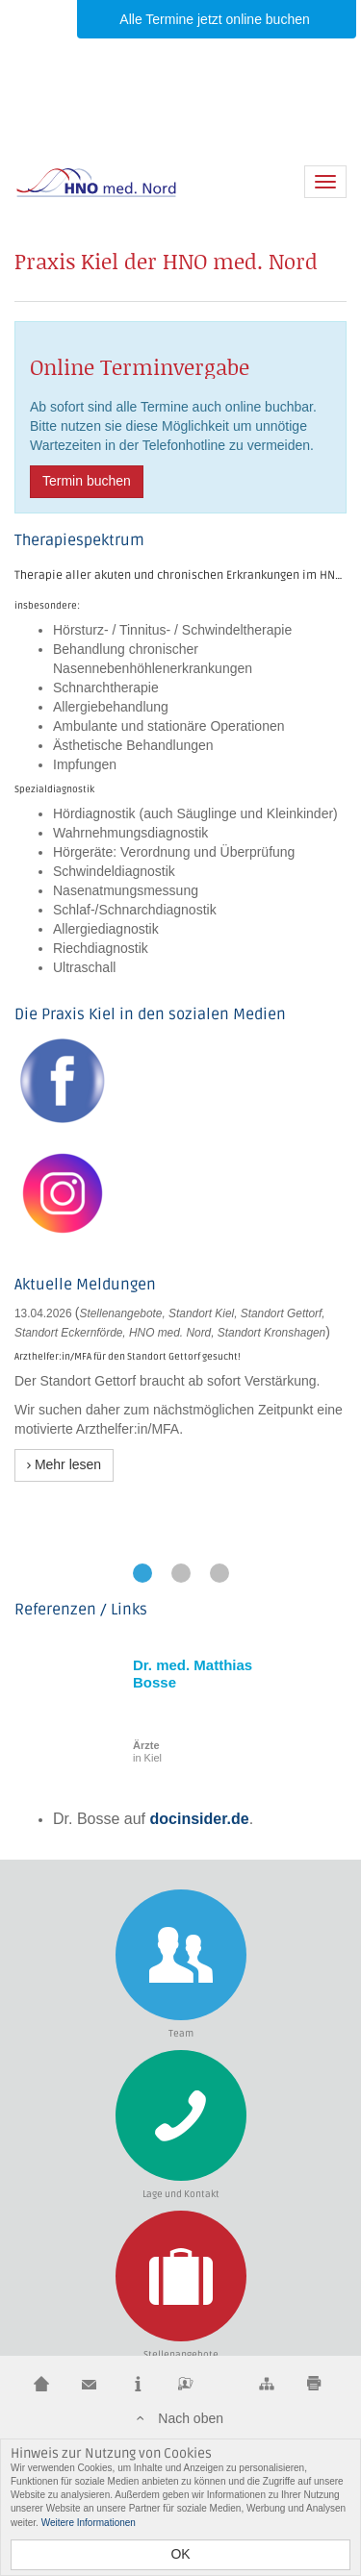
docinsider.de (199, 1819)
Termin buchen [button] (86, 480)
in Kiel (147, 1751)
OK (180, 2554)
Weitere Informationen (88, 2522)
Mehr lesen (64, 1464)
